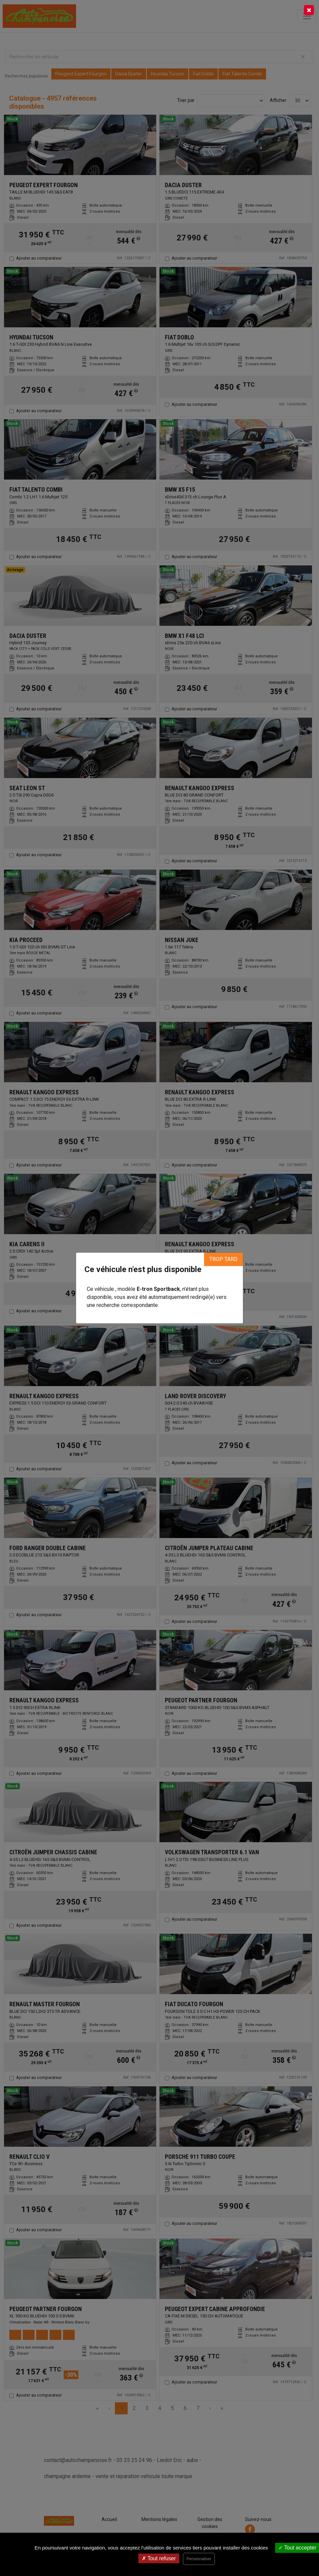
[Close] (309, 10)
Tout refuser (159, 2558)
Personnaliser (199, 2559)
